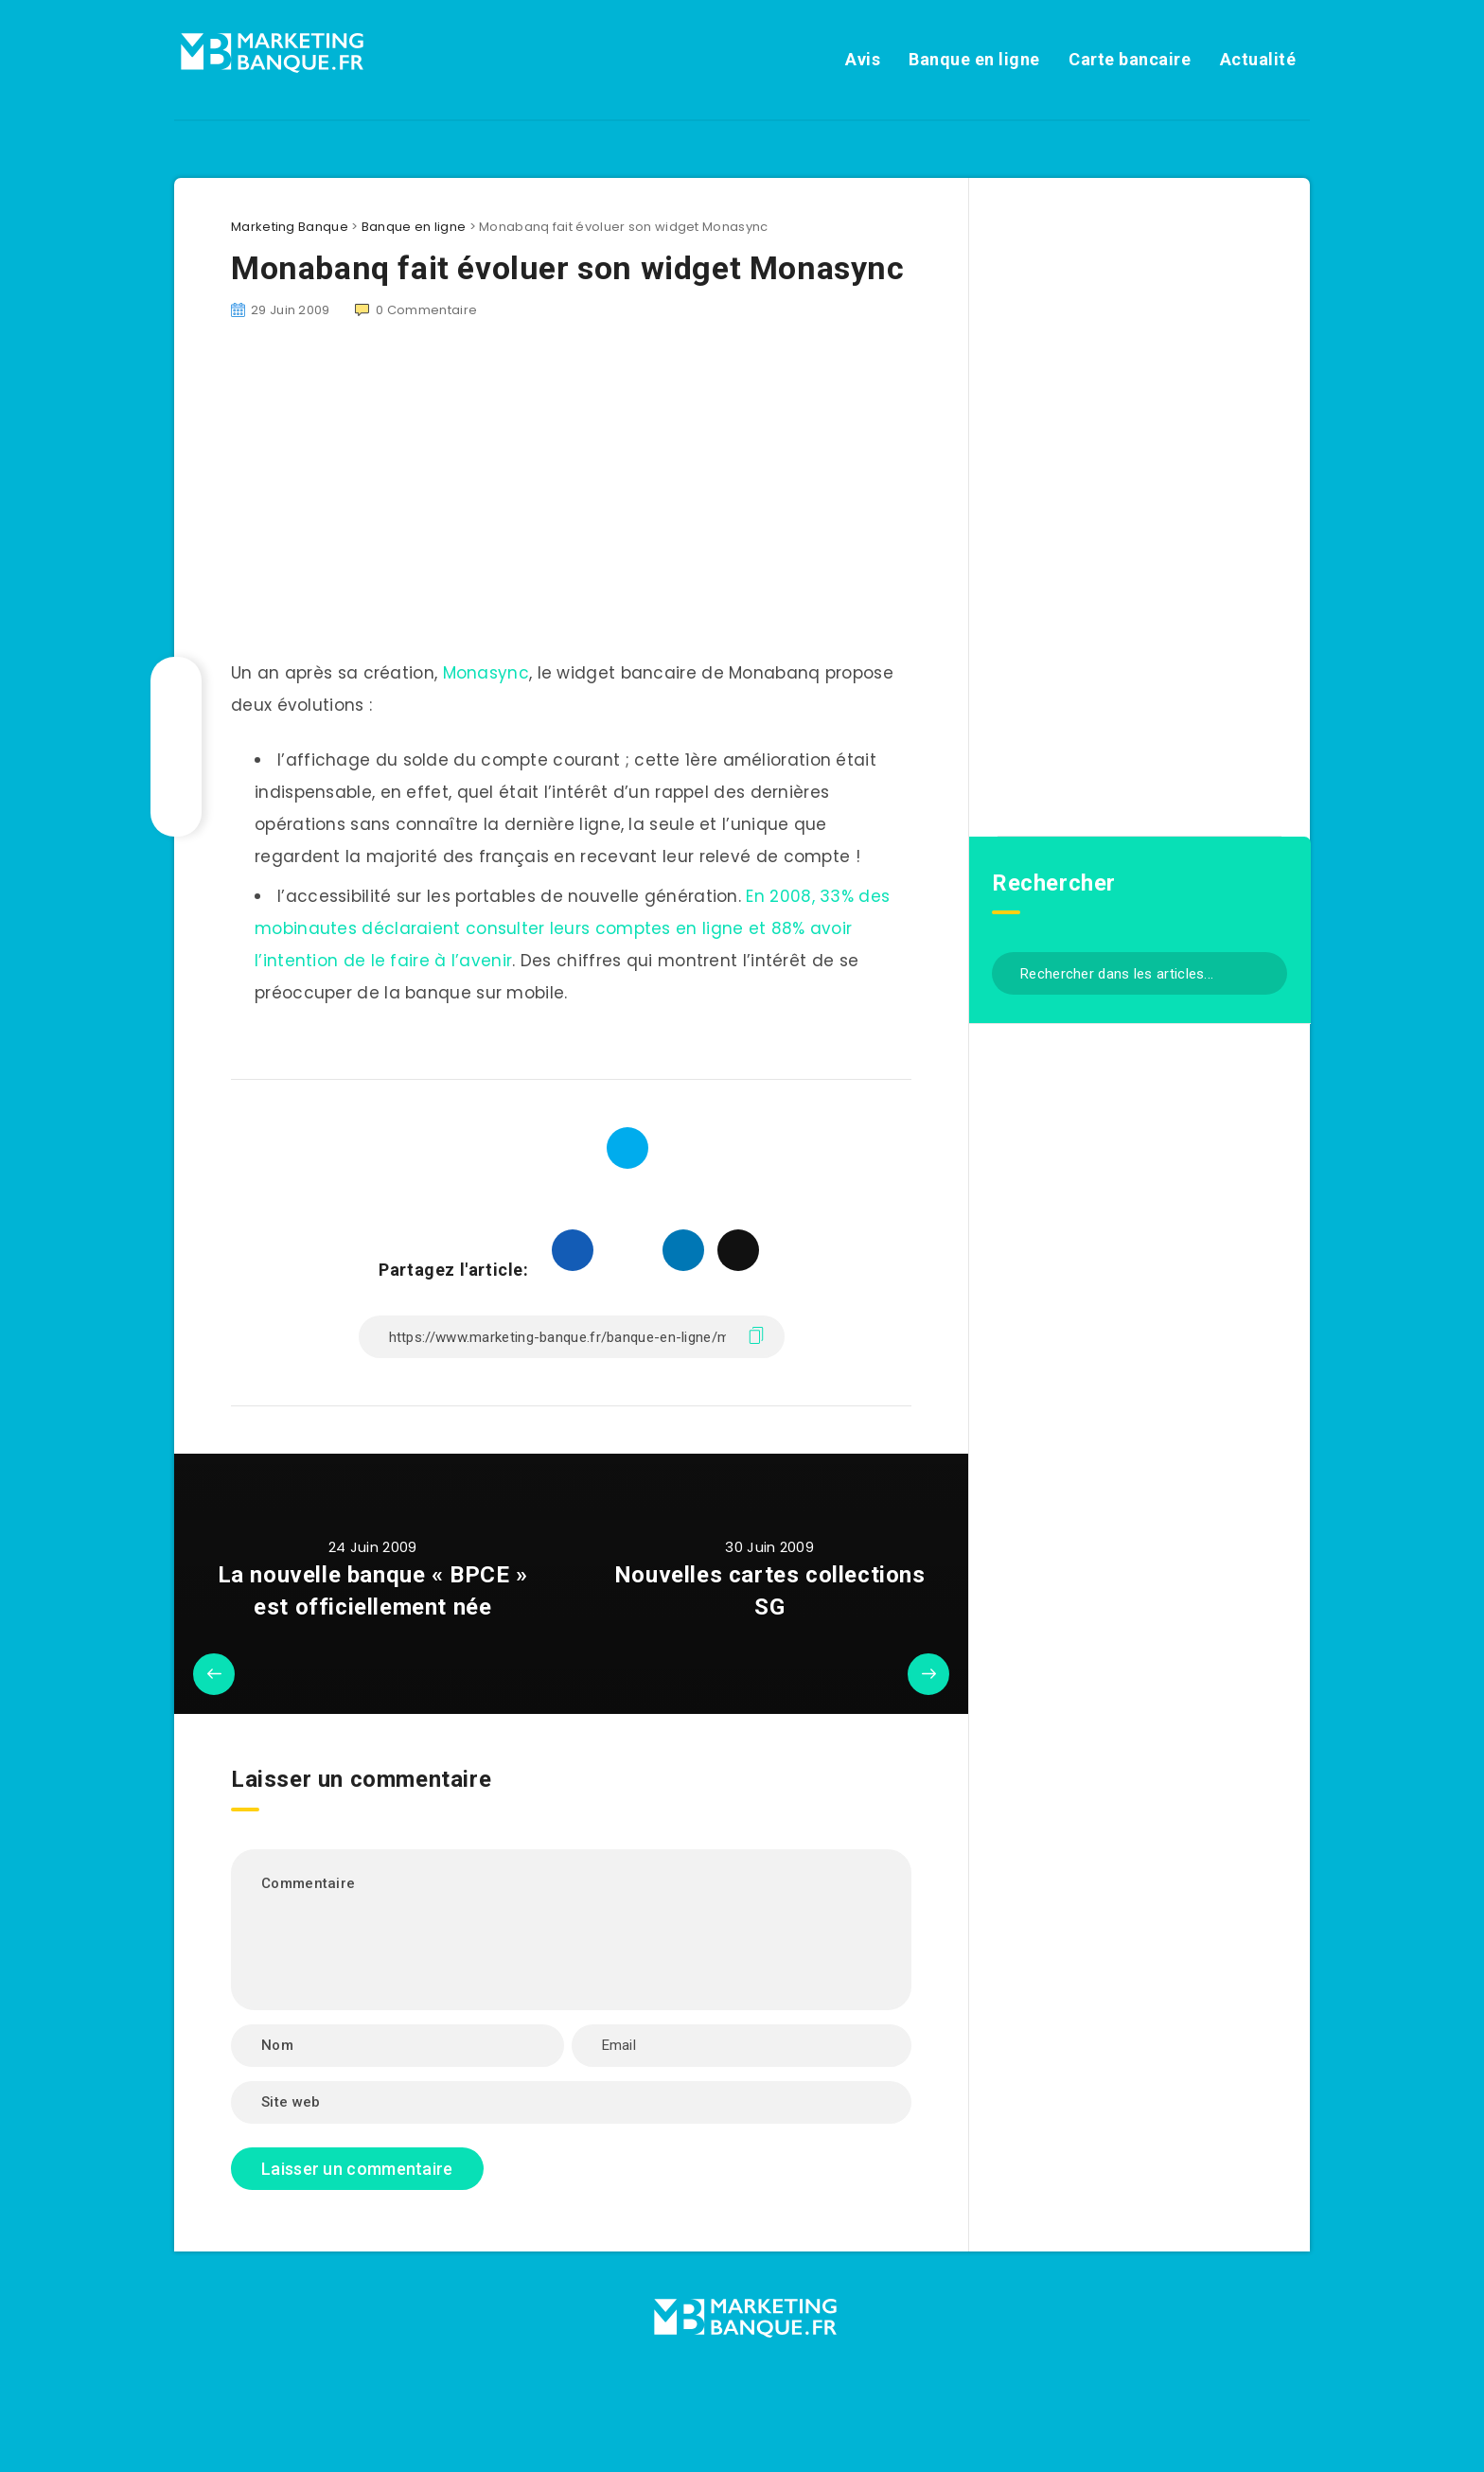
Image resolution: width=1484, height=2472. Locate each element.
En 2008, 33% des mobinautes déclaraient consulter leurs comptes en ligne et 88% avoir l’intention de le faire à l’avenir (572, 928)
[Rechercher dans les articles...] (1139, 973)
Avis (862, 59)
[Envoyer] (1265, 971)
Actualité (1258, 59)
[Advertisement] (571, 500)
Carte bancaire (1130, 59)
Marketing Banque (289, 227)
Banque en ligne (974, 59)
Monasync (486, 673)
